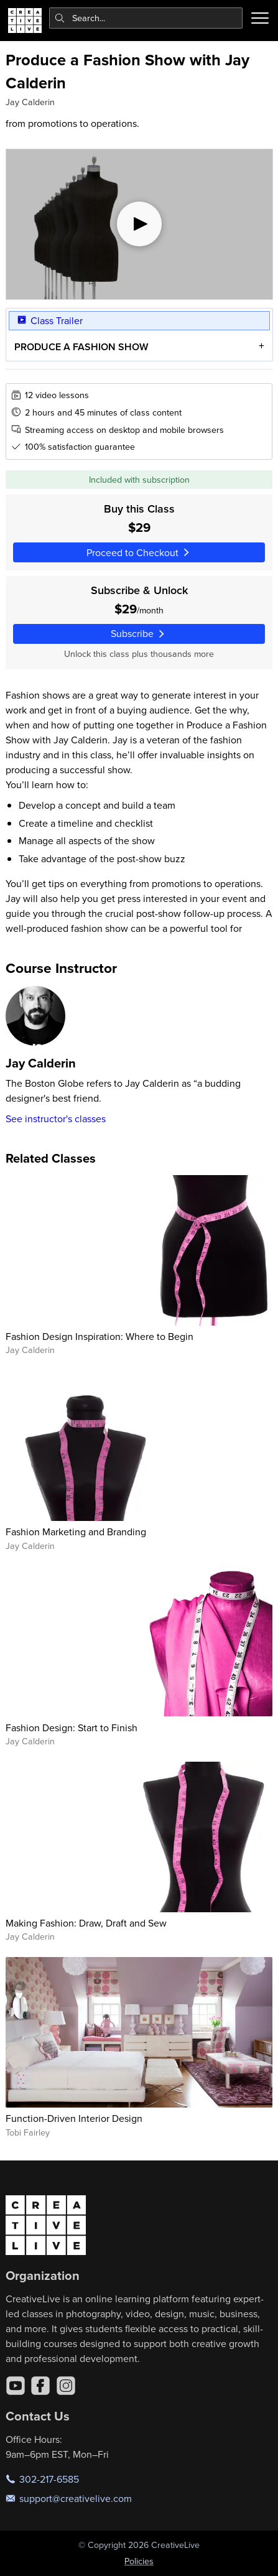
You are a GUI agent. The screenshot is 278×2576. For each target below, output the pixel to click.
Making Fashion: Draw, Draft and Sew (86, 1923)
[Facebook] (40, 2386)
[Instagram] (66, 2386)
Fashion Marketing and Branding (76, 1531)
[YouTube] (15, 2386)
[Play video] (139, 224)
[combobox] (146, 18)
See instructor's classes (56, 1118)
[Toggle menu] (260, 18)
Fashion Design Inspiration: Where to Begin (99, 1336)
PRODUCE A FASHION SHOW (80, 347)
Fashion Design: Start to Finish (71, 1727)
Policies (139, 2561)
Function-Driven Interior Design (74, 2118)
